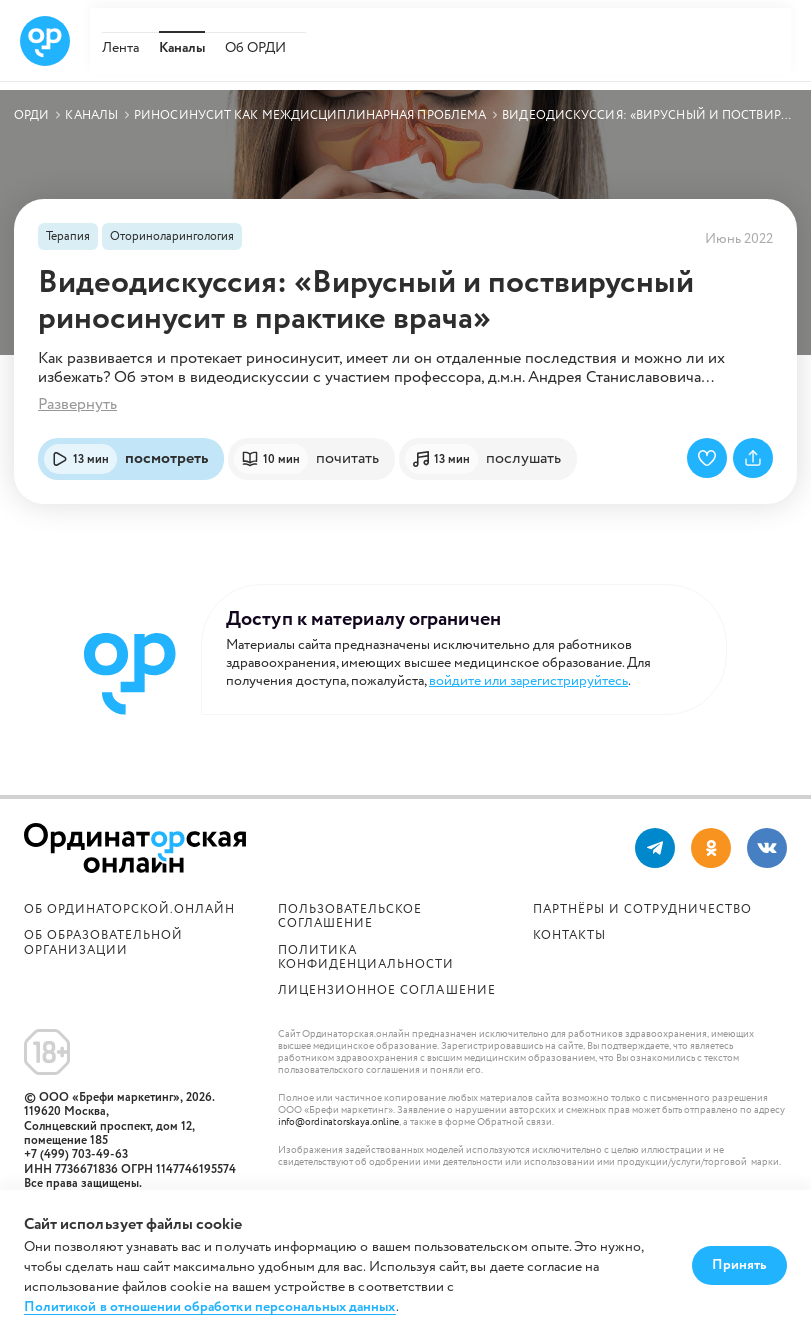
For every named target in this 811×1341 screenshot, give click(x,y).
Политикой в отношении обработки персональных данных (210, 1307)
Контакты (569, 935)
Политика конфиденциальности (366, 957)
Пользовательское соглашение (350, 916)
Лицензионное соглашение (386, 990)
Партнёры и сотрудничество (642, 909)
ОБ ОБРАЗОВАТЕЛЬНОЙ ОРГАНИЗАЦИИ (103, 942)
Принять (739, 1265)
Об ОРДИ (255, 48)
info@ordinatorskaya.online (338, 1122)
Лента (120, 48)
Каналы (182, 48)
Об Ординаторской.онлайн (129, 909)
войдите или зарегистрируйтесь (528, 681)
